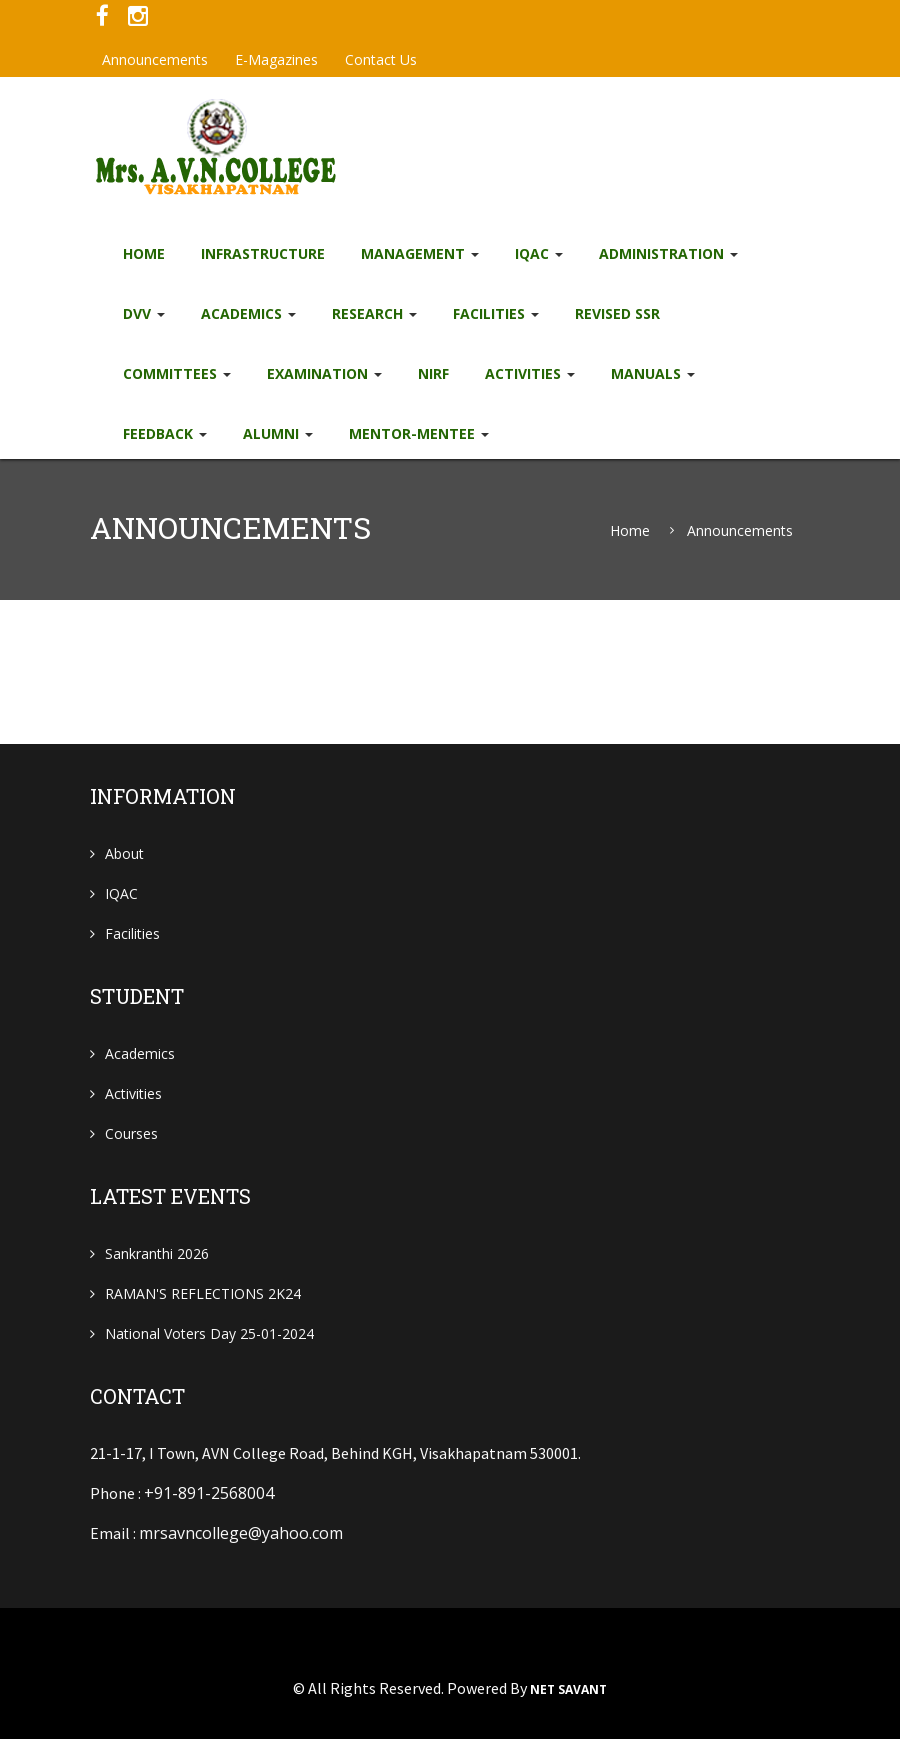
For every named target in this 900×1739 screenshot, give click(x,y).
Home (144, 253)
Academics (248, 313)
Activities (530, 373)
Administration (668, 253)
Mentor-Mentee (419, 433)
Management (420, 253)
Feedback (165, 433)
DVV (144, 313)
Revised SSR (617, 313)
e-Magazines (276, 59)
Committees (177, 373)
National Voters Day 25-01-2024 (209, 1333)
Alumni (278, 433)
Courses (131, 1133)
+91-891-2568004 (209, 1493)
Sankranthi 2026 (157, 1253)
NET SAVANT (568, 1690)
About (124, 853)
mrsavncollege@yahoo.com (241, 1533)
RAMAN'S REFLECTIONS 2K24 (203, 1293)
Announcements (155, 59)
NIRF (433, 373)
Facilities (496, 313)
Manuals (653, 373)
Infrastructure (263, 253)
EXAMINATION (324, 373)
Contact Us (381, 59)
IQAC (539, 253)
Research (374, 313)
